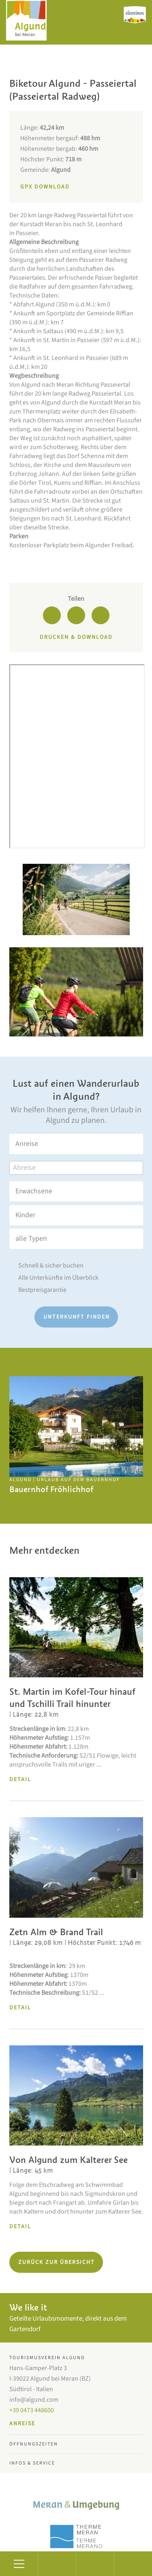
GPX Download (45, 187)
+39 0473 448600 (31, 2410)
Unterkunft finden (76, 1317)
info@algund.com (33, 2399)
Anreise (22, 2424)
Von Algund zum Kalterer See (68, 2159)
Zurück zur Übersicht (56, 2262)
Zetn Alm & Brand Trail (56, 1932)
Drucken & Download (76, 637)
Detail (20, 1779)
